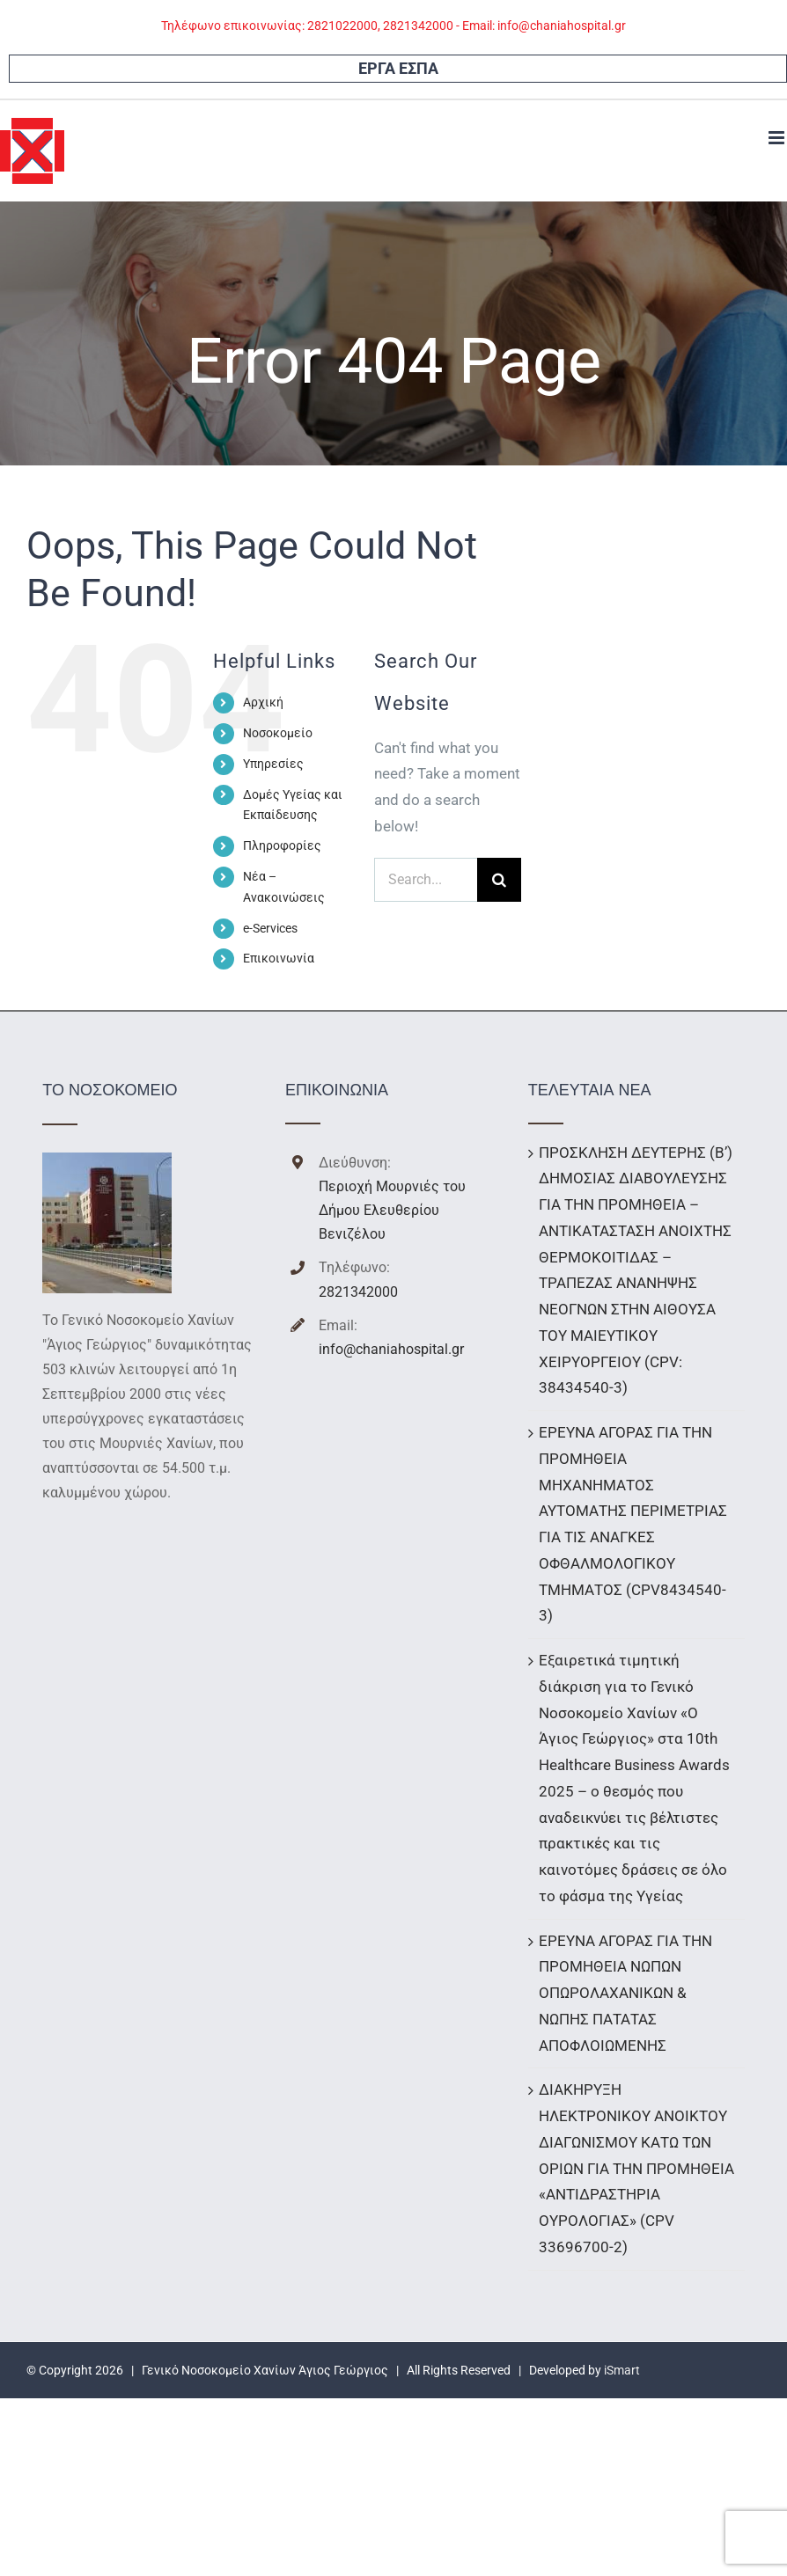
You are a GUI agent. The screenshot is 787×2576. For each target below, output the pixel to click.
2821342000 (358, 1292)
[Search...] (425, 880)
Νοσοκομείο (278, 733)
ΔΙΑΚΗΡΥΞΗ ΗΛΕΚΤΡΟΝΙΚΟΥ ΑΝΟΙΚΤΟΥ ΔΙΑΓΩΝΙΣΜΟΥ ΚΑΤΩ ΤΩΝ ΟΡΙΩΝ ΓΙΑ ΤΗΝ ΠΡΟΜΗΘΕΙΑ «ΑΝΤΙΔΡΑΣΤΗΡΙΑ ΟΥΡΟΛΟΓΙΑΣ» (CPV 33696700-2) (636, 2168)
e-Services (270, 928)
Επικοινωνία (278, 958)
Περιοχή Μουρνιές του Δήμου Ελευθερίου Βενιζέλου (392, 1210)
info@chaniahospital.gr (391, 1349)
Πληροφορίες (282, 845)
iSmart (622, 2370)
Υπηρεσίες (273, 764)
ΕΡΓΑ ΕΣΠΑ (398, 68)
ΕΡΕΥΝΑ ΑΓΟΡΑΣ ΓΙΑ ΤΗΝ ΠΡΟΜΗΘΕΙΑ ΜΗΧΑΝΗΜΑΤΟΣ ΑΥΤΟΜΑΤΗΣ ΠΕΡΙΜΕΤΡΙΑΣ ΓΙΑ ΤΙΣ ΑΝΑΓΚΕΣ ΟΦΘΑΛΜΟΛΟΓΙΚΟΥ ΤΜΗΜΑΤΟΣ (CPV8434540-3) (633, 1523)
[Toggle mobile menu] (778, 137)
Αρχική (263, 702)
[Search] (499, 880)
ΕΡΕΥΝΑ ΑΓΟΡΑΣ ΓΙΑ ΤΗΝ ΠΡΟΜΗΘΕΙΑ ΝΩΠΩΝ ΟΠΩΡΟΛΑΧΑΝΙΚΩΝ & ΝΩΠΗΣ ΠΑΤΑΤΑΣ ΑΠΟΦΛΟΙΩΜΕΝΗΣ (625, 1993)
